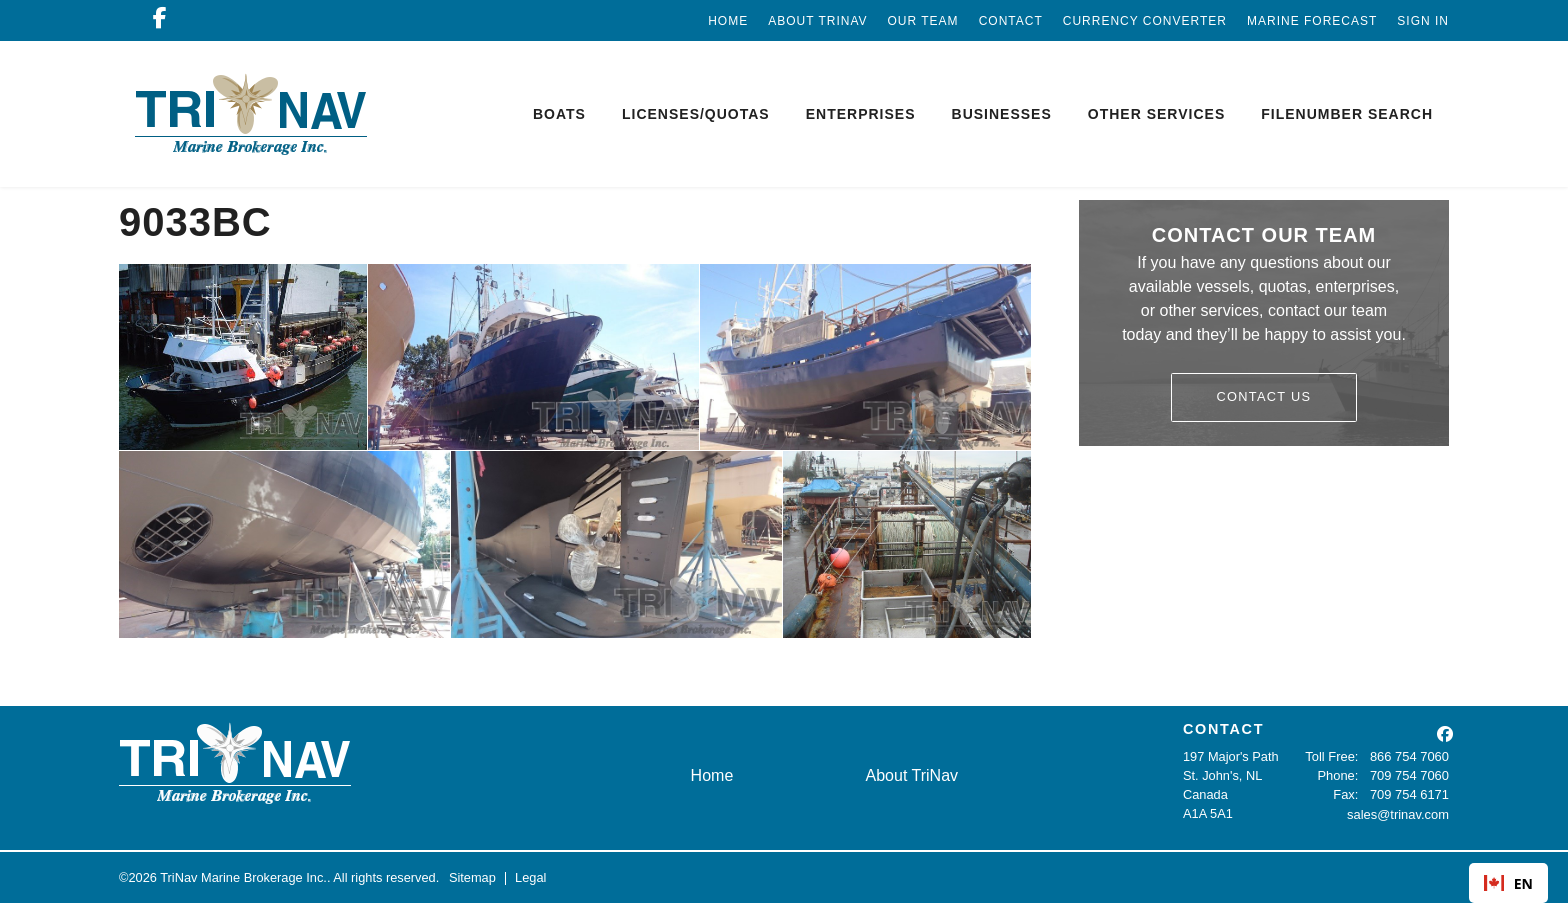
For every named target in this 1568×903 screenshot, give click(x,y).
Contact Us (1264, 396)
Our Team (923, 21)
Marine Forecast (1312, 21)
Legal (530, 877)
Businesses (1002, 114)
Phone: (1339, 775)
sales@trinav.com (1398, 813)
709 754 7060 (1410, 775)
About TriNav (817, 21)
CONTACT (1223, 729)
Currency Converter (1145, 21)
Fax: (1346, 794)
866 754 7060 (1410, 756)
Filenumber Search (1347, 114)
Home (728, 21)
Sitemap (472, 877)
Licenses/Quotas (696, 114)
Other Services (1156, 114)
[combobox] (1508, 883)
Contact (1011, 21)
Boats (559, 114)
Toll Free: (1333, 756)
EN (1508, 883)
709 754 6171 (1410, 794)
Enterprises (861, 114)
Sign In (1423, 21)
